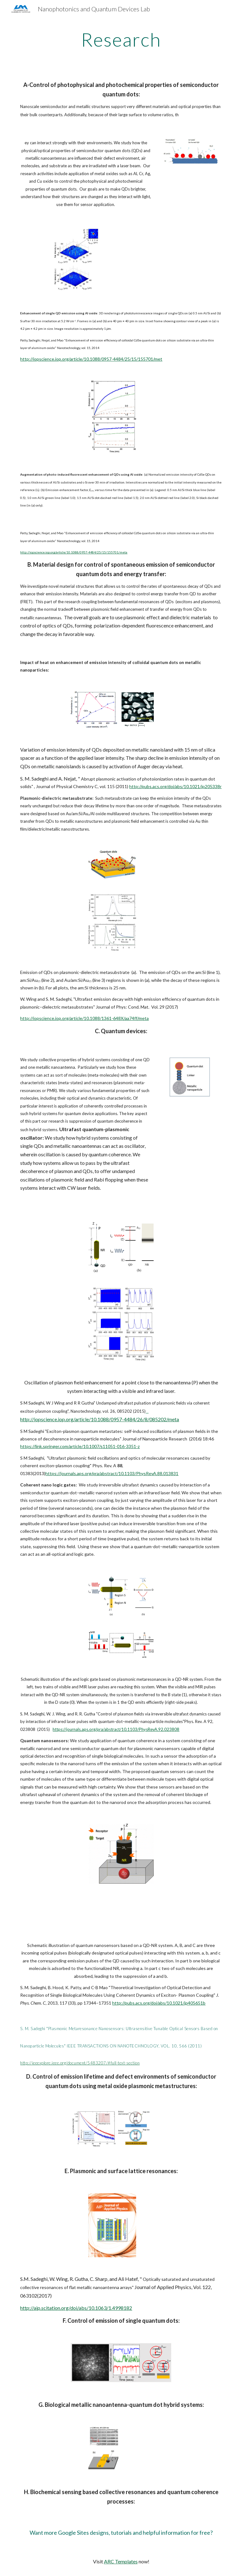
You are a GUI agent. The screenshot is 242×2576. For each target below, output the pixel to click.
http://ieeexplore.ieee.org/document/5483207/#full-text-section (80, 2062)
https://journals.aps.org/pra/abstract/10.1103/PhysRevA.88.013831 (111, 1473)
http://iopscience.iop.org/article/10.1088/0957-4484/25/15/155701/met (91, 359)
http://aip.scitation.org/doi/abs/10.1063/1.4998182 (76, 2308)
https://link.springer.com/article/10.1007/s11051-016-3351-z (80, 1446)
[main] (121, 39)
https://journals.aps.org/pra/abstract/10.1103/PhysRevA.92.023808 (116, 1729)
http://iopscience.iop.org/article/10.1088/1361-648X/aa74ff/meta (84, 1018)
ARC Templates (121, 2561)
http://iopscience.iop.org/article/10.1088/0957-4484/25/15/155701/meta (73, 552)
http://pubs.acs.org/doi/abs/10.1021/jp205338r (175, 786)
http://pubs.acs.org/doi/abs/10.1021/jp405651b (158, 2003)
